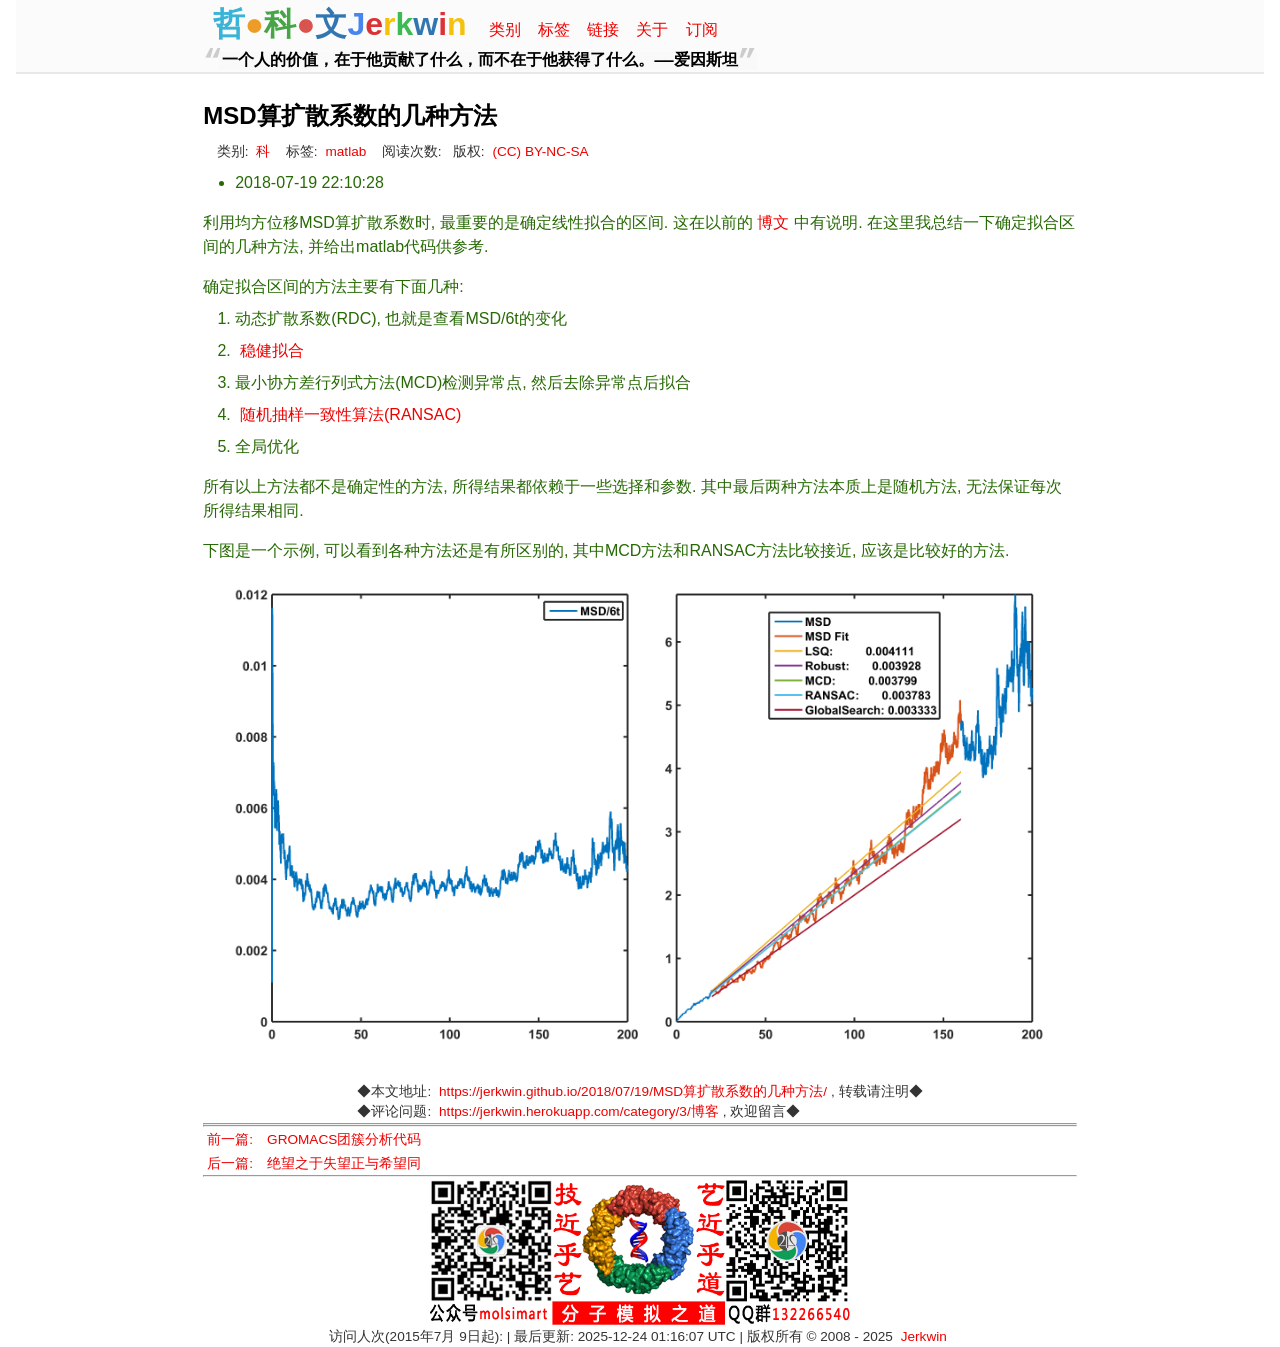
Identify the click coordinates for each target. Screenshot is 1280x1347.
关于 (652, 29)
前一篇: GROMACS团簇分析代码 (314, 1139)
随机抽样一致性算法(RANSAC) (350, 414)
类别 (505, 29)
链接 (603, 29)
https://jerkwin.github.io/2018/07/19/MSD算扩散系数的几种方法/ (633, 1091)
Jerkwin (924, 1336)
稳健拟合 (272, 350)
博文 (773, 222)
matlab (345, 151)
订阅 (702, 29)
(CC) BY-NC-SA (540, 151)
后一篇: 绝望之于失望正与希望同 (314, 1163)
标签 (554, 29)
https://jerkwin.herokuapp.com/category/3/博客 (579, 1111)
